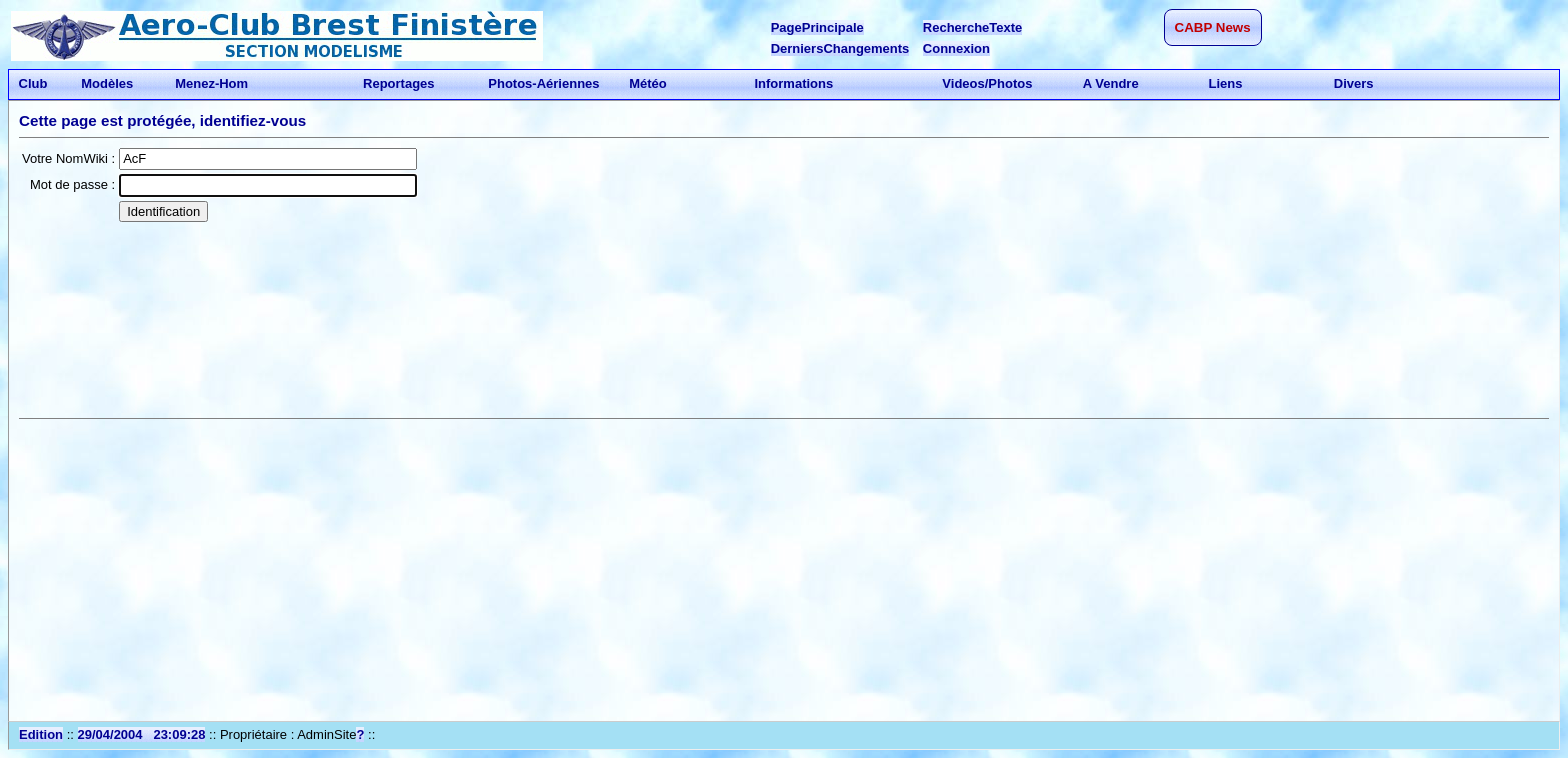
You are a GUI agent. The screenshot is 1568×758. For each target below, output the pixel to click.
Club (33, 83)
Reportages (398, 83)
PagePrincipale (817, 27)
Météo (648, 83)
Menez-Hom (212, 83)
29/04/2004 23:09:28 (142, 734)
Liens (1225, 83)
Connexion (956, 48)
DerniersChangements (840, 48)
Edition (41, 734)
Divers (1353, 83)
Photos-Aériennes (544, 83)
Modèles (107, 83)
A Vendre (1111, 83)
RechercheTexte (972, 27)
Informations (794, 83)
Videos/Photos (987, 83)
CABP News (1213, 27)
